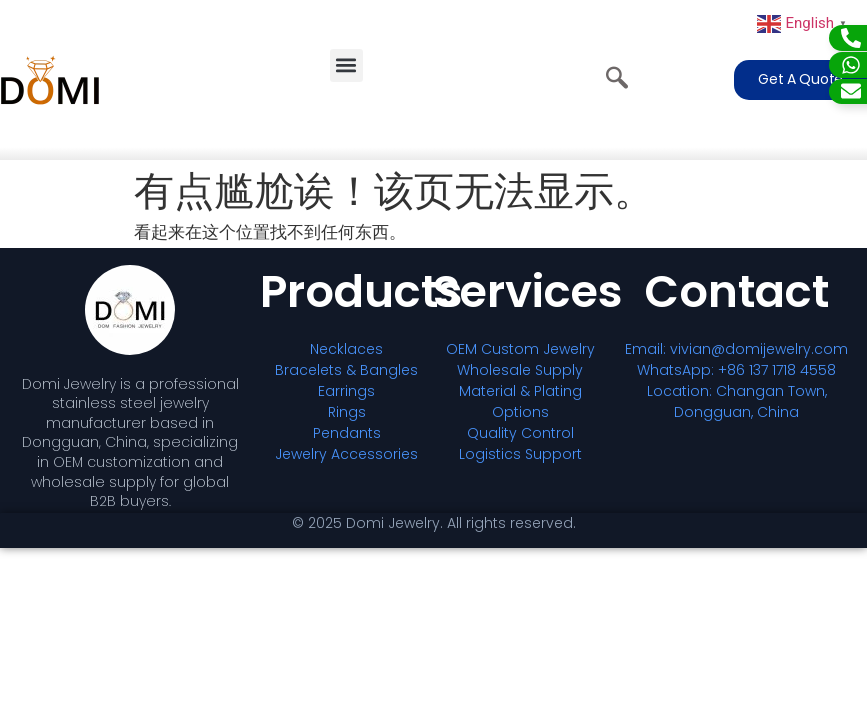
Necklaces (346, 349)
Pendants (347, 433)
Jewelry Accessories (346, 454)
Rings (347, 412)
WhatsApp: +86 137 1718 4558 (736, 370)
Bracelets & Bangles (346, 370)
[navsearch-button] (617, 80)
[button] (346, 65)
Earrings (346, 391)
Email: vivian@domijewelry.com (736, 349)
